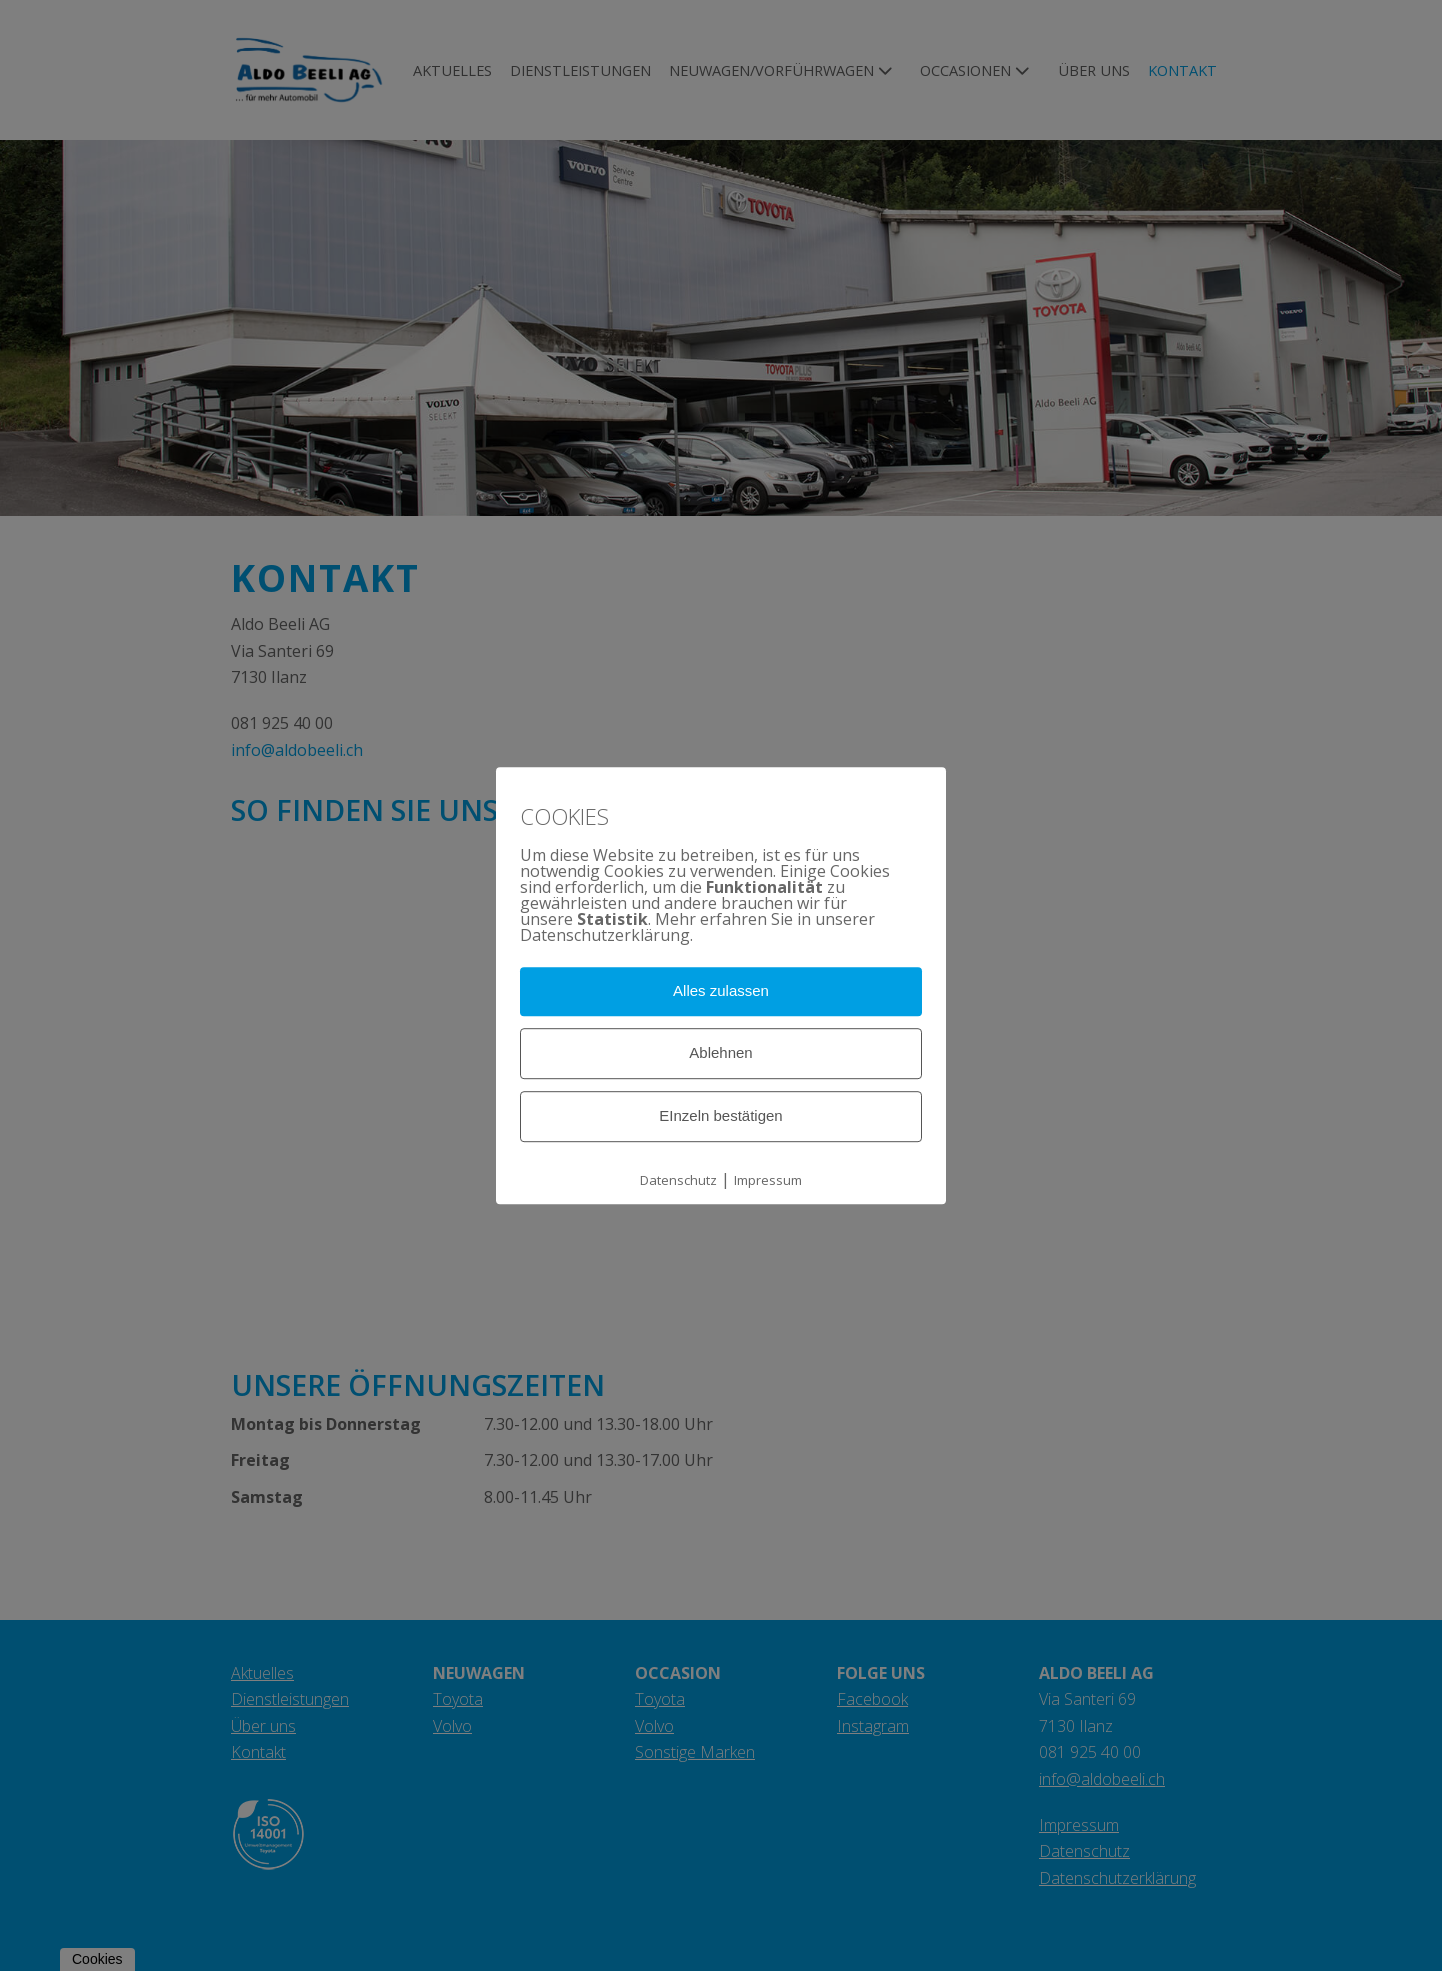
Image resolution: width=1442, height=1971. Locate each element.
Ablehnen (720, 1052)
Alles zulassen (721, 991)
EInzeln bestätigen (720, 1115)
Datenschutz (678, 1180)
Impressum (768, 1180)
